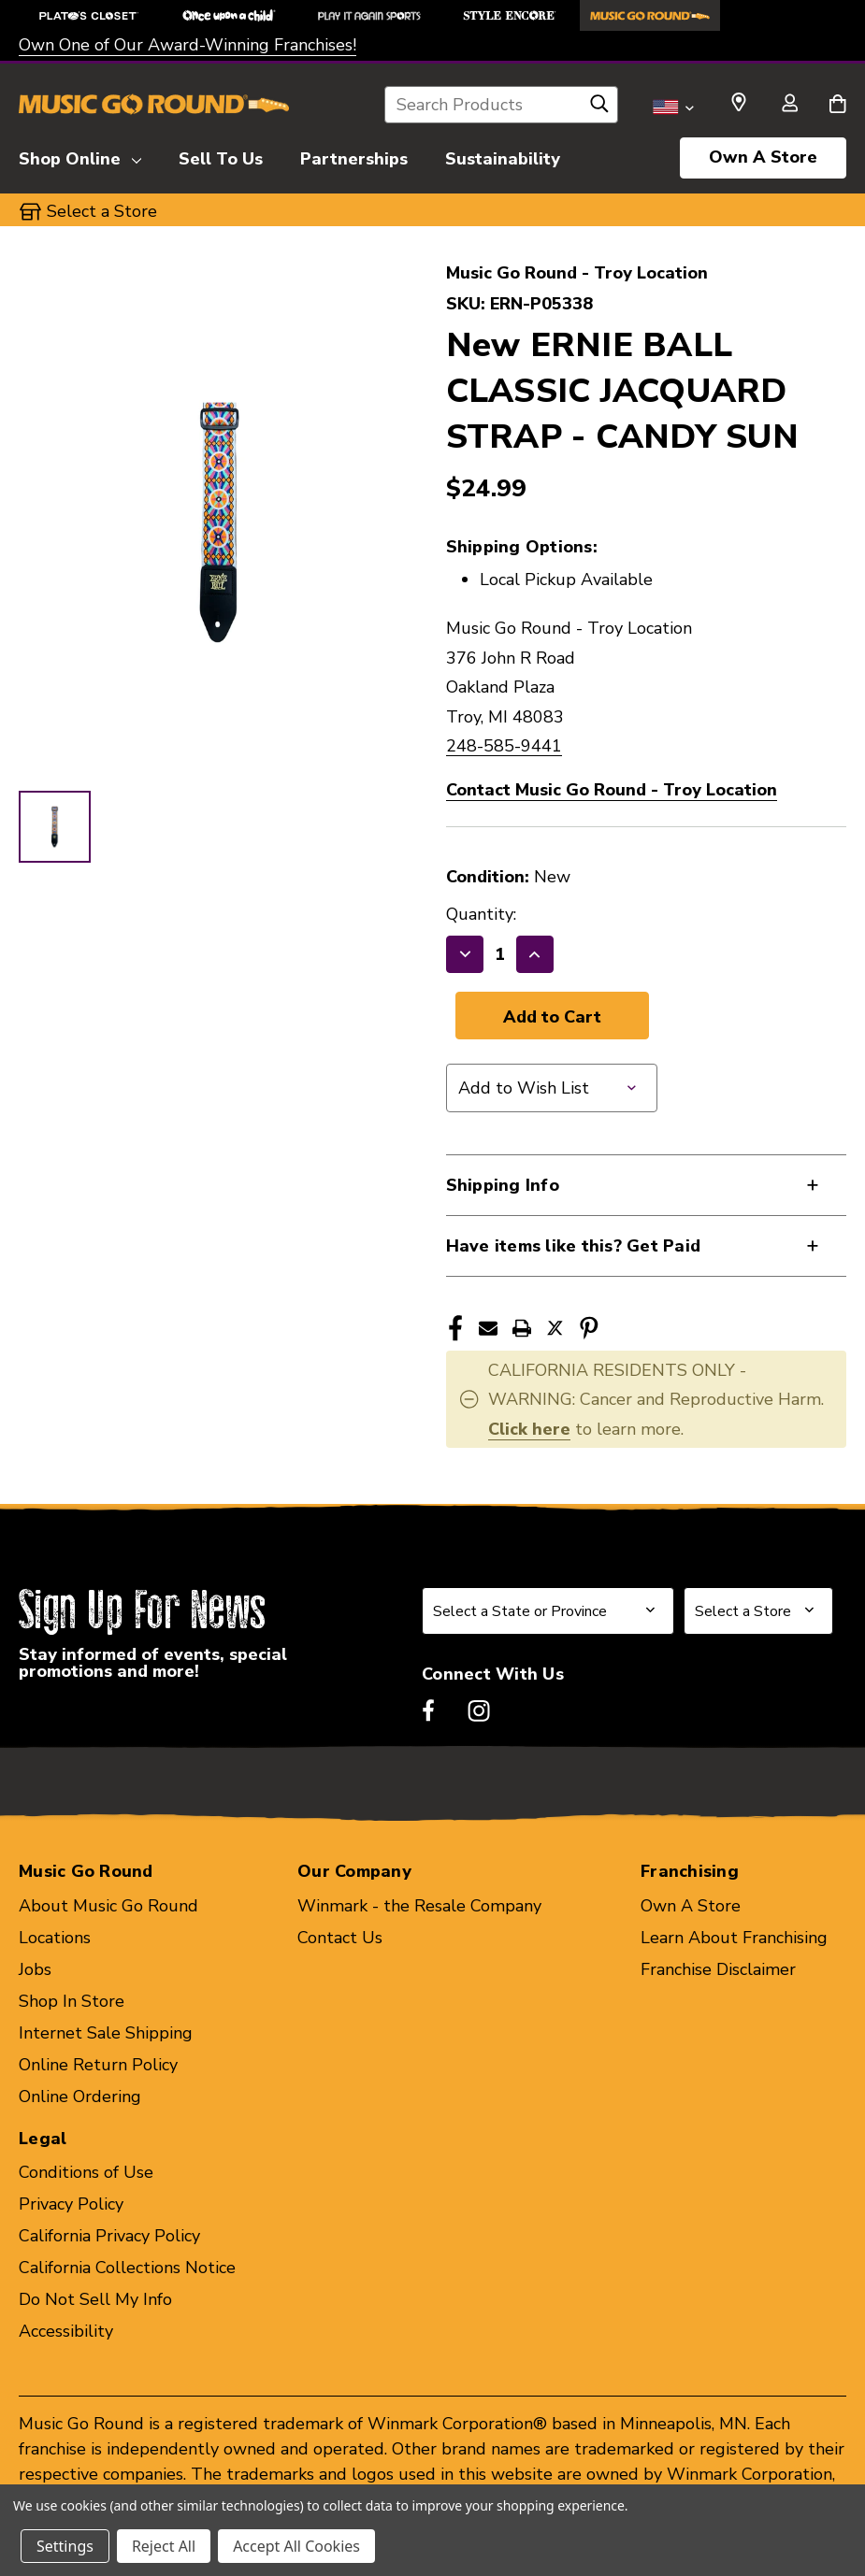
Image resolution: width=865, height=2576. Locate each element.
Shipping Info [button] (502, 1185)
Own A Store (763, 157)
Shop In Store (71, 2001)
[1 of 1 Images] (55, 827)
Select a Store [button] (102, 211)
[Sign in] (789, 104)
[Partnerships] (353, 156)
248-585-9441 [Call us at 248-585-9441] (504, 746)
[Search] (599, 108)
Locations (55, 1937)
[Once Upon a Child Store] (229, 15)
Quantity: (481, 914)
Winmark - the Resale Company (419, 1906)
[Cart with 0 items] (837, 104)
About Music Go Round (108, 1906)
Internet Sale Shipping (106, 2033)
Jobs (35, 1969)
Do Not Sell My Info (95, 2299)
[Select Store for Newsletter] (758, 1611)
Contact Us (339, 1937)
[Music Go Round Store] (650, 15)
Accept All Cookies (296, 2546)
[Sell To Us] (220, 156)
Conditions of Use (86, 2172)
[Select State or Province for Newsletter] (548, 1611)
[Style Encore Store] (510, 15)
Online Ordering (80, 2096)
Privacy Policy (71, 2204)
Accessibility (66, 2331)
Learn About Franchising (734, 1937)
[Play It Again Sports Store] (369, 15)
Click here (529, 1429)
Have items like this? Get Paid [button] (573, 1246)
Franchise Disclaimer (718, 1969)
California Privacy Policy (109, 2236)
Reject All (163, 2546)
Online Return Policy (98, 2065)
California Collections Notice (127, 2267)
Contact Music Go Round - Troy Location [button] (611, 790)
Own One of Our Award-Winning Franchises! (187, 45)
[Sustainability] (502, 156)
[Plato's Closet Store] (89, 15)
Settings (65, 2546)
